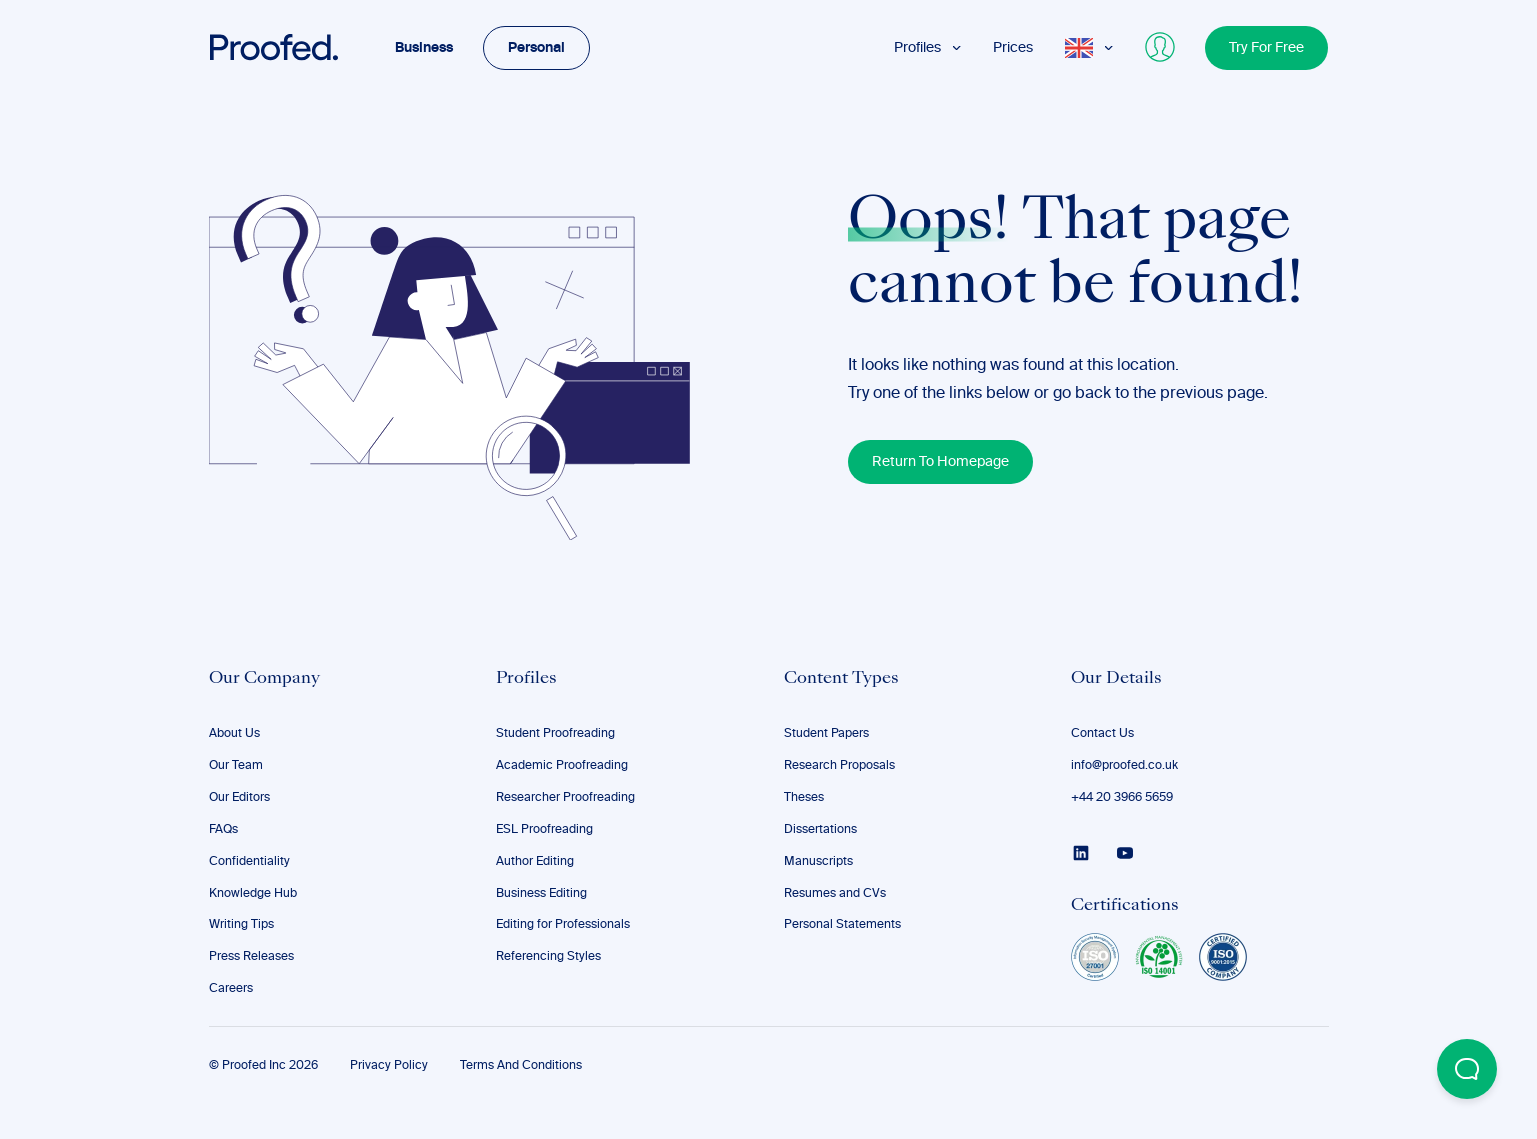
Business (424, 48)
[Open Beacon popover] (1467, 1069)
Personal (536, 48)
